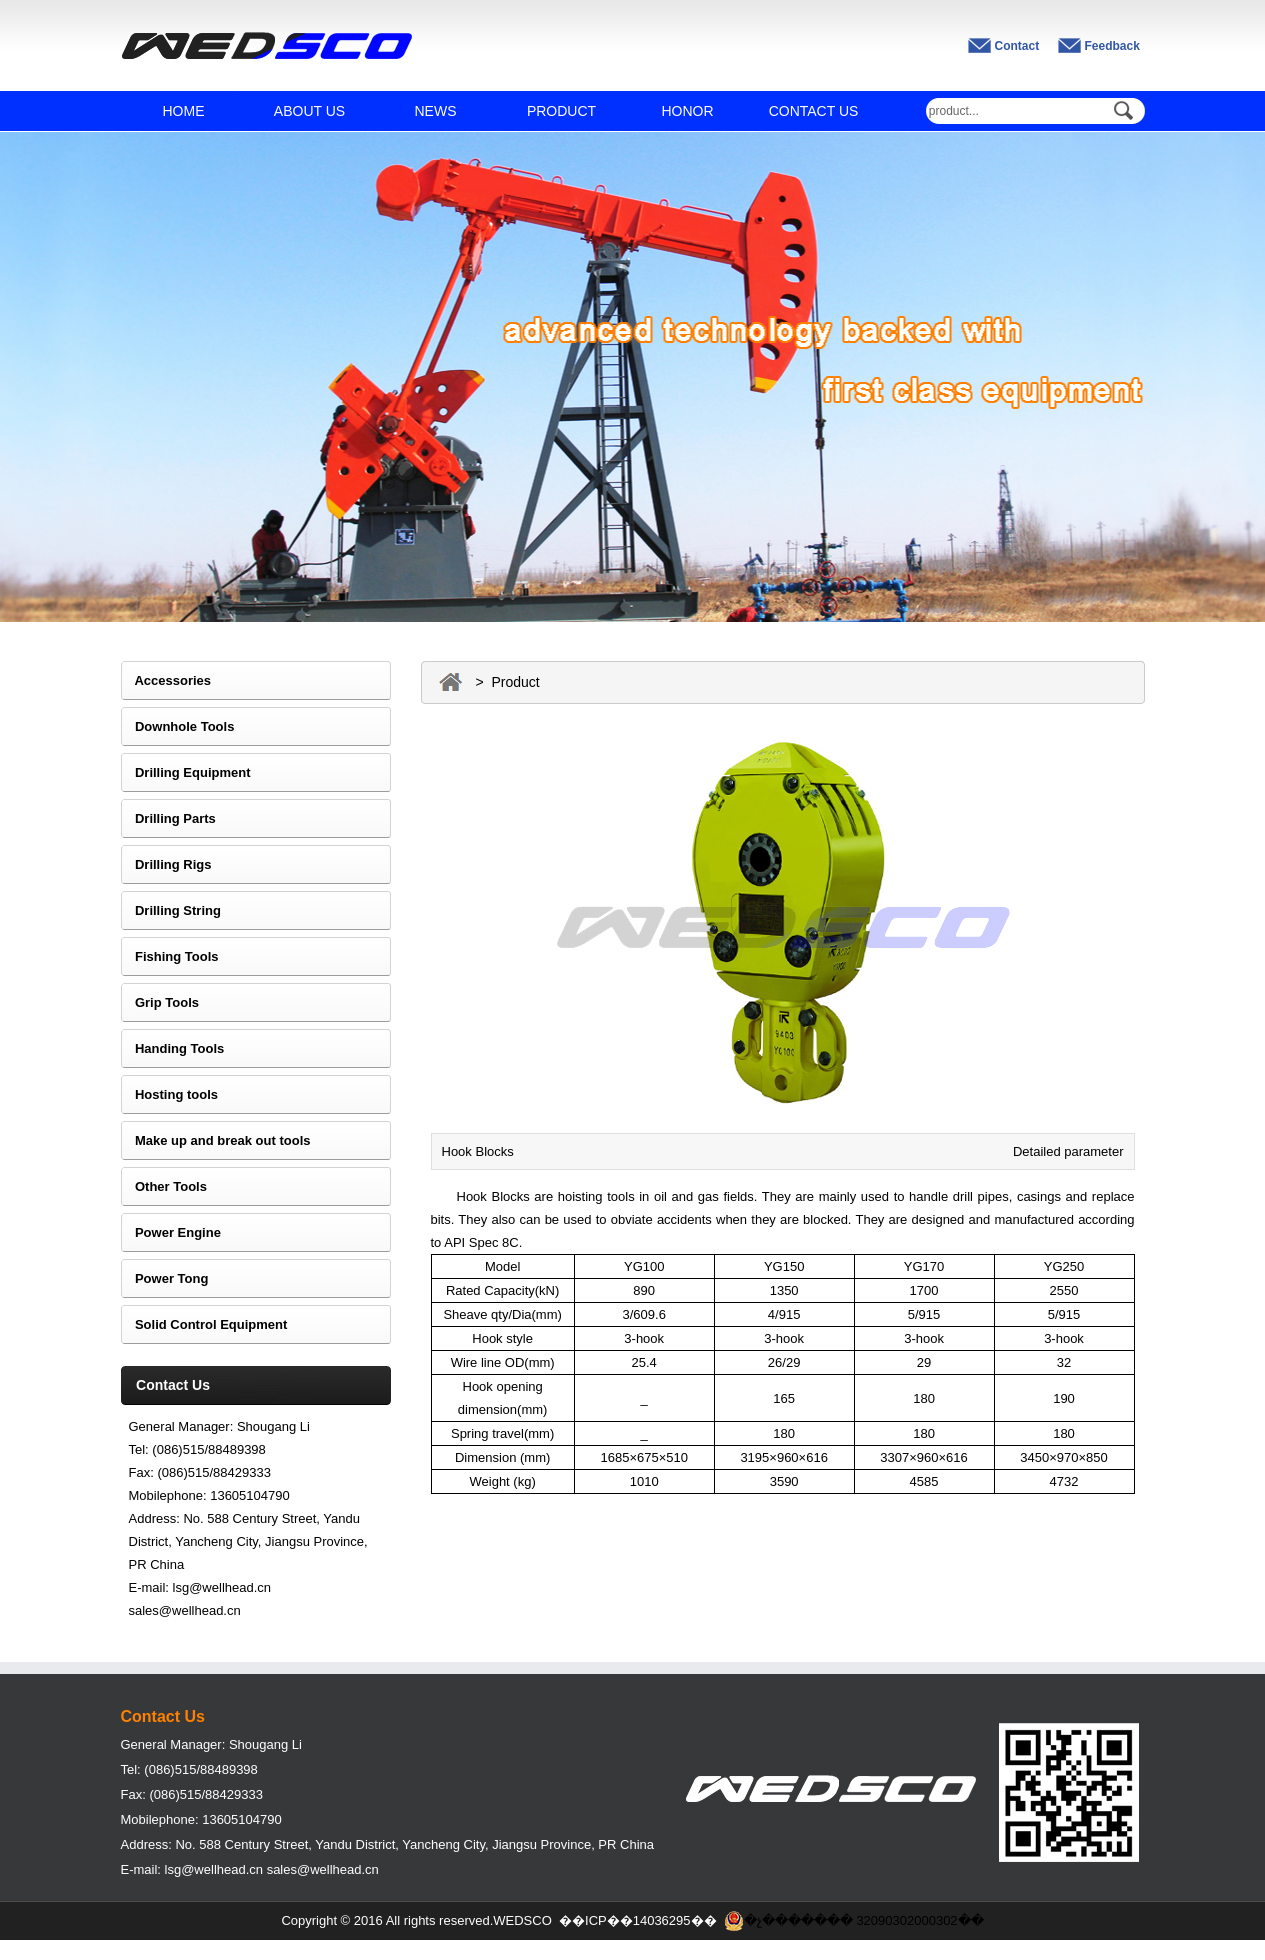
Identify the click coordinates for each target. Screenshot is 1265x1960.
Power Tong (165, 1278)
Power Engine (171, 1232)
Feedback (1112, 46)
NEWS (436, 111)
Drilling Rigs (166, 864)
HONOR (687, 111)
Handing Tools (173, 1048)
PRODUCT (561, 111)
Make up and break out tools (216, 1140)
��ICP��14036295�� (638, 1920)
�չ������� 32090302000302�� (854, 1921)
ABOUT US (309, 111)
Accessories (166, 680)
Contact (1017, 46)
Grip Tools (160, 1002)
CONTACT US (814, 111)
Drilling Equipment (186, 772)
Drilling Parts (168, 818)
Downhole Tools (178, 726)
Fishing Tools (170, 956)
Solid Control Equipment (204, 1324)
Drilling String (171, 910)
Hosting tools (170, 1094)
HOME (184, 111)
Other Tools (164, 1186)
